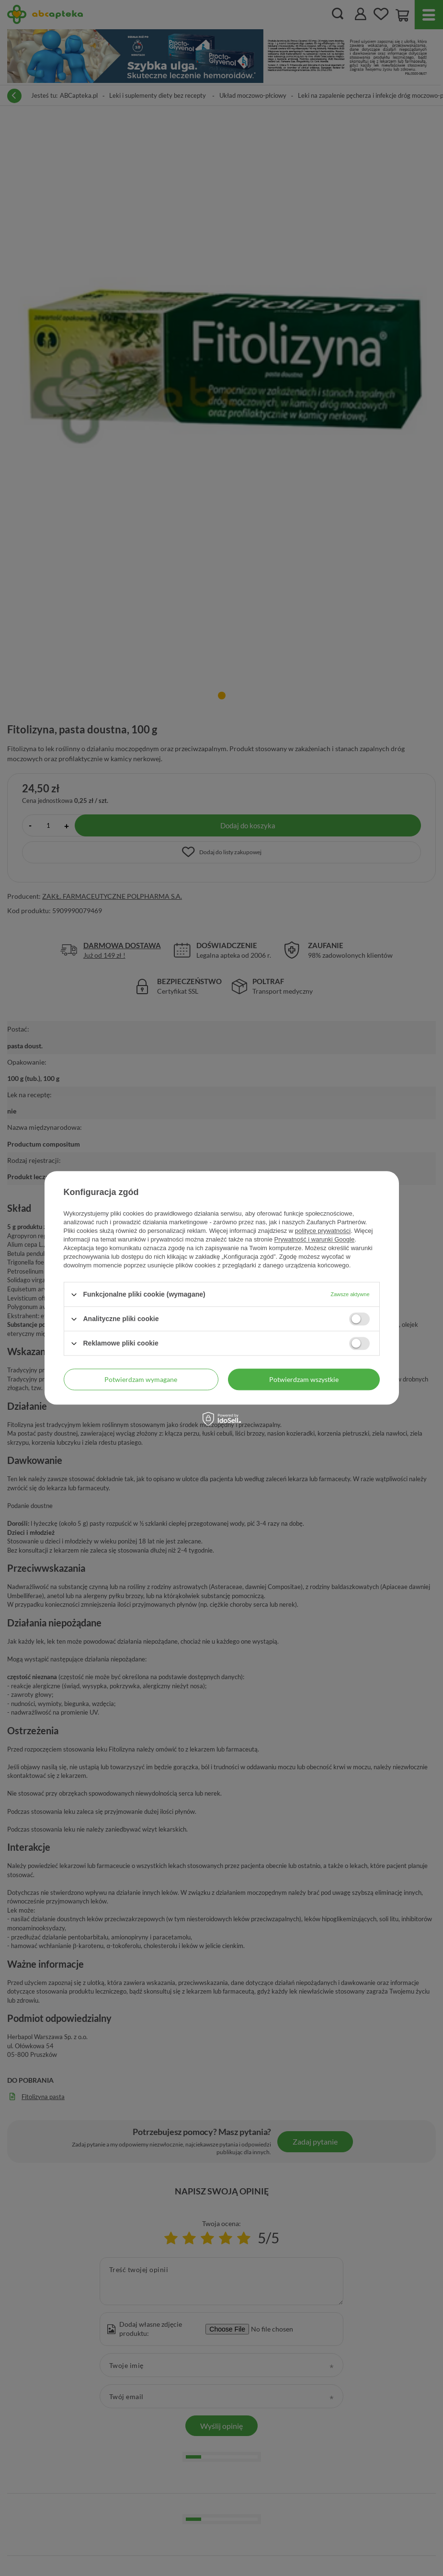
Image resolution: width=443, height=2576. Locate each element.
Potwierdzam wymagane (140, 1379)
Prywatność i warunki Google (314, 1239)
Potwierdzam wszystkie (304, 1379)
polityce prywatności (323, 1230)
